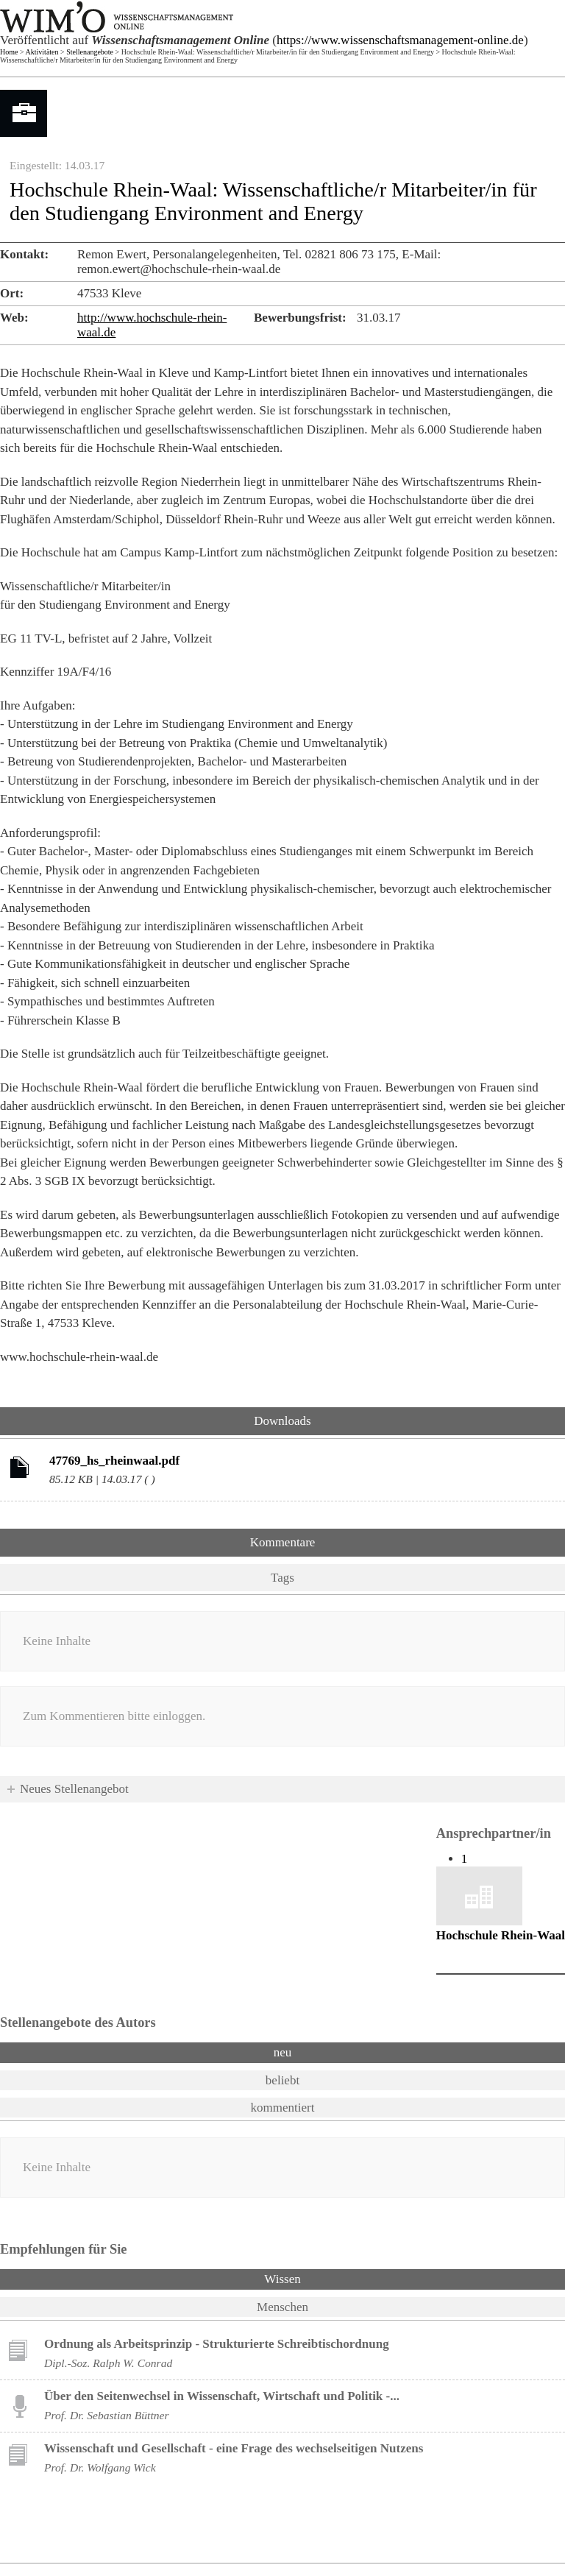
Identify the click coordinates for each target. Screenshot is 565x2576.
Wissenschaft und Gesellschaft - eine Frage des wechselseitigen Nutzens (233, 2448)
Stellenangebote (89, 52)
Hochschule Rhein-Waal (500, 1935)
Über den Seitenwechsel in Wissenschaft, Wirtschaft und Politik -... (221, 2396)
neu (283, 2052)
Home (9, 52)
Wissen (320, 2278)
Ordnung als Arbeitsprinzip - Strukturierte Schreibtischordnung (216, 2344)
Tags (282, 1578)
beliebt (282, 2080)
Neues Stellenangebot (74, 1789)
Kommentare (283, 1542)
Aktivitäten (42, 52)
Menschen (282, 2307)
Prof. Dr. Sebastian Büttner (106, 2415)
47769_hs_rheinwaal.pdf (114, 1461)
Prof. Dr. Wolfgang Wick (100, 2467)
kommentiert (283, 2108)
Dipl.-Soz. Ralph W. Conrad (108, 2363)
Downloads (282, 1421)
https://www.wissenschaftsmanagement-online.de (400, 40)
